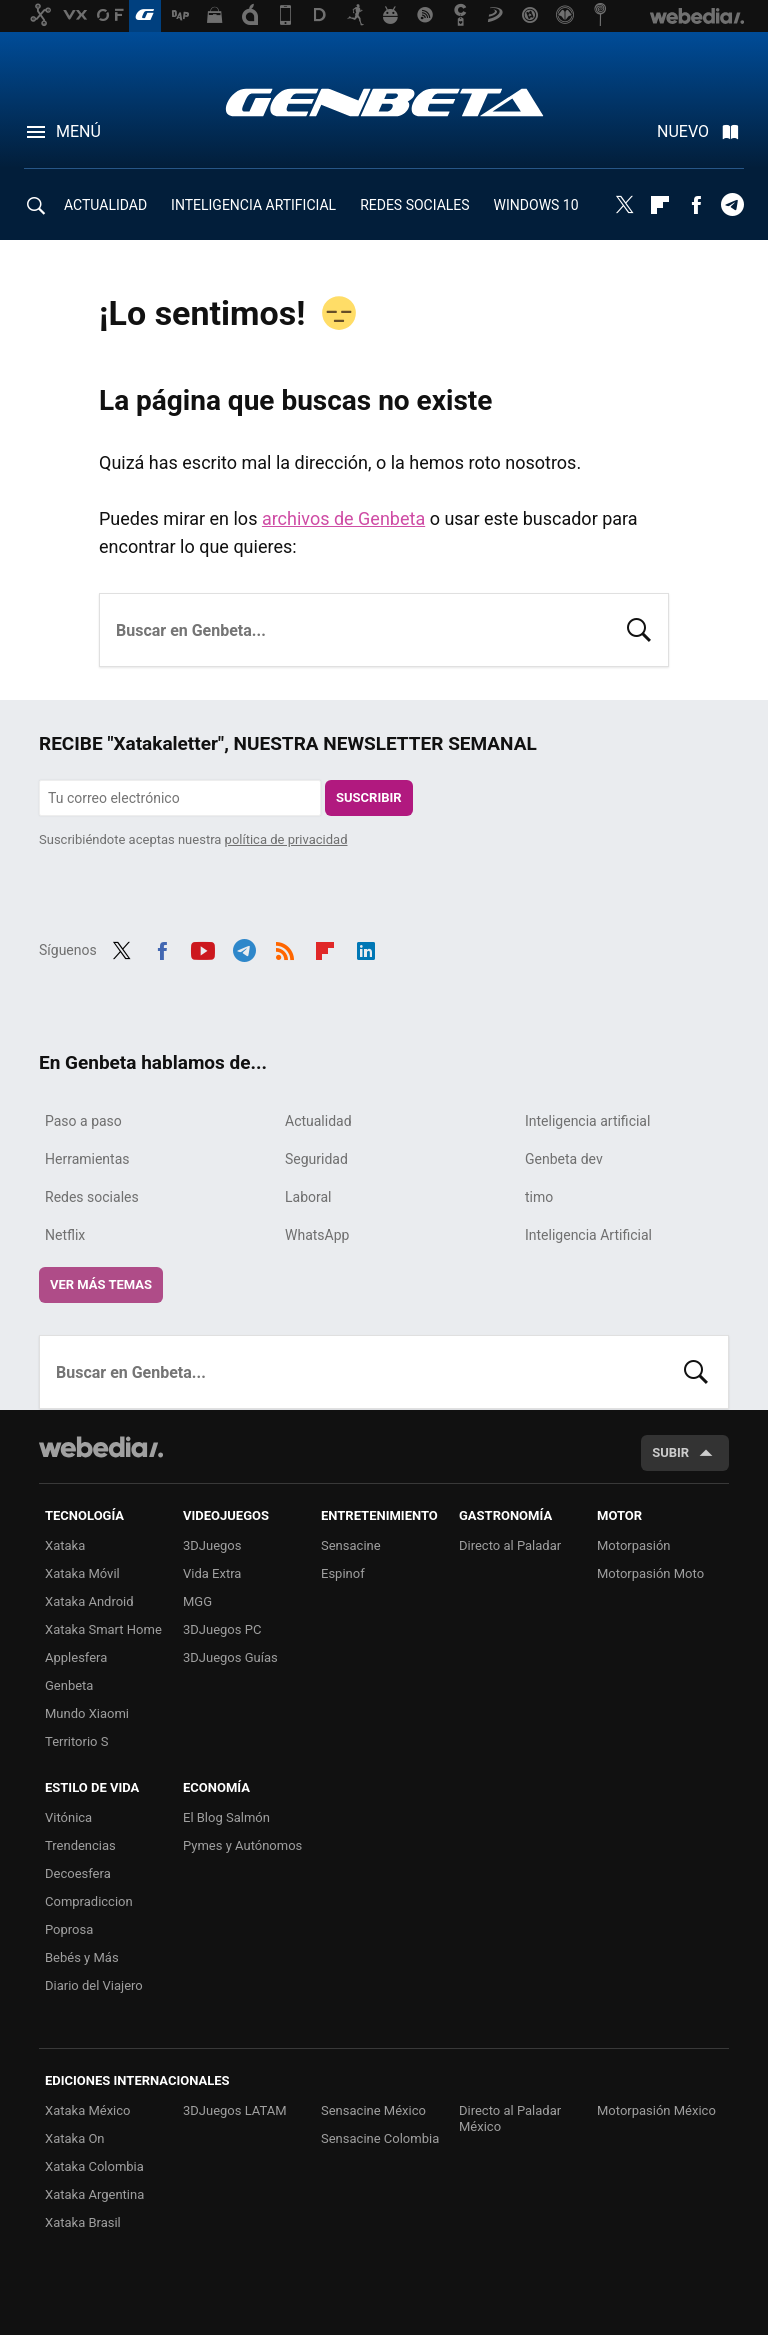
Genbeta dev (564, 1159)
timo (539, 1197)
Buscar (639, 628)
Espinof (343, 1573)
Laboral (308, 1197)
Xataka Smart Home (103, 1629)
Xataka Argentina (94, 2194)
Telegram (732, 205)
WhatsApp (317, 1235)
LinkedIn (366, 948)
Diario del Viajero (94, 1985)
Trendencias (80, 1845)
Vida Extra (212, 1573)
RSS (285, 948)
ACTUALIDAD (105, 205)
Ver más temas (101, 1284)
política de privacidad (286, 839)
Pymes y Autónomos (242, 1845)
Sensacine (351, 1545)
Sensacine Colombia (380, 2138)
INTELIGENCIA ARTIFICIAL (253, 205)
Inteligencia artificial (587, 1121)
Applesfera (76, 1657)
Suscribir (369, 797)
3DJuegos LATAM (235, 2110)
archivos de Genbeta (343, 518)
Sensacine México (373, 2110)
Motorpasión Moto (650, 1573)
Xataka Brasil (83, 2222)
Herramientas (87, 1159)
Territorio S (76, 1741)
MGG (197, 1601)
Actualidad (318, 1121)
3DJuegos (212, 1545)
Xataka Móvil (82, 1573)
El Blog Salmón (226, 1817)
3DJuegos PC (222, 1629)
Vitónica (68, 1817)
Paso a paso (83, 1121)
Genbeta (384, 102)
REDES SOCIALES (414, 205)
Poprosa (69, 1929)
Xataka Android (89, 1601)
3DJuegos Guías (230, 1657)
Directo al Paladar (510, 1545)
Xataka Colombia (94, 2166)
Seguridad (316, 1159)
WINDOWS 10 (536, 205)
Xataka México (88, 2110)
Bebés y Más (82, 1957)
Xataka (65, 1545)
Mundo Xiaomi (87, 1713)
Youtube (203, 948)
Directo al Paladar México (510, 2118)
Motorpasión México (656, 2110)
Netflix (65, 1235)
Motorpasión (634, 1545)
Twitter (624, 205)
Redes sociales (92, 1197)
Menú (78, 131)
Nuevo (683, 131)
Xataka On (75, 2138)
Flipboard (660, 205)
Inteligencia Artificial (588, 1235)
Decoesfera (78, 1873)
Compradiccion (89, 1901)
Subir (670, 1452)
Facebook (696, 205)
